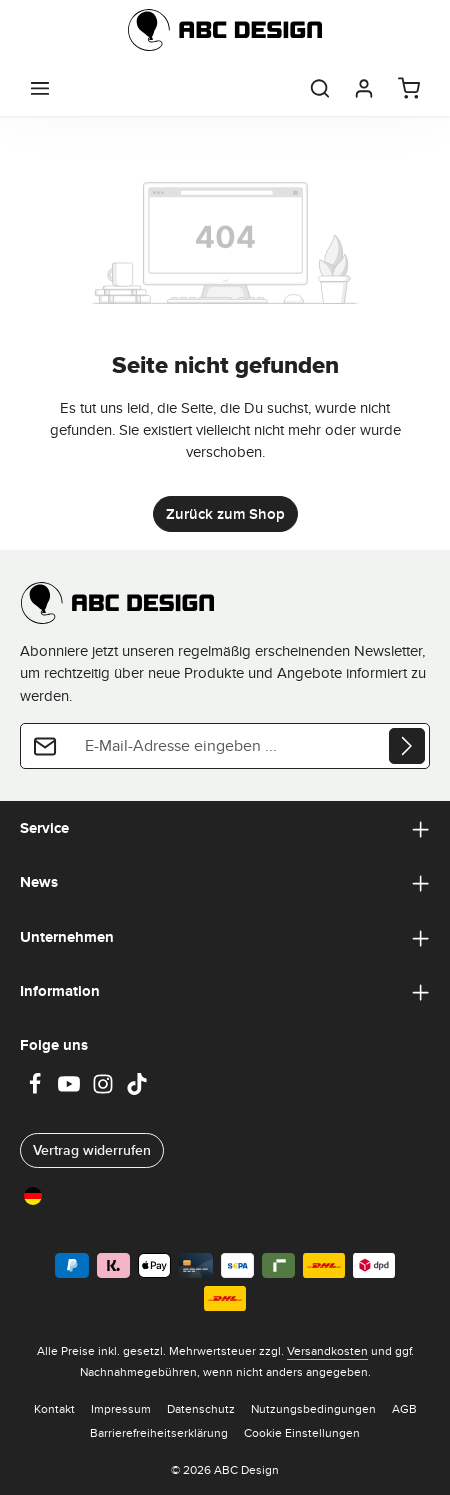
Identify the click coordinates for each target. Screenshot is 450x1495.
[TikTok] (137, 1090)
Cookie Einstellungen (302, 1432)
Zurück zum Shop (225, 514)
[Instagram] (105, 1090)
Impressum (121, 1408)
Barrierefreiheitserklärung (159, 1432)
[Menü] (40, 88)
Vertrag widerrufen (92, 1150)
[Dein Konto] (364, 88)
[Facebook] (37, 1090)
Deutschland (76, 1194)
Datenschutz (201, 1408)
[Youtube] (71, 1090)
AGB (404, 1408)
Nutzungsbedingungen (313, 1408)
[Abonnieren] (407, 746)
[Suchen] (320, 88)
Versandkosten (327, 1350)
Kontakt (54, 1408)
